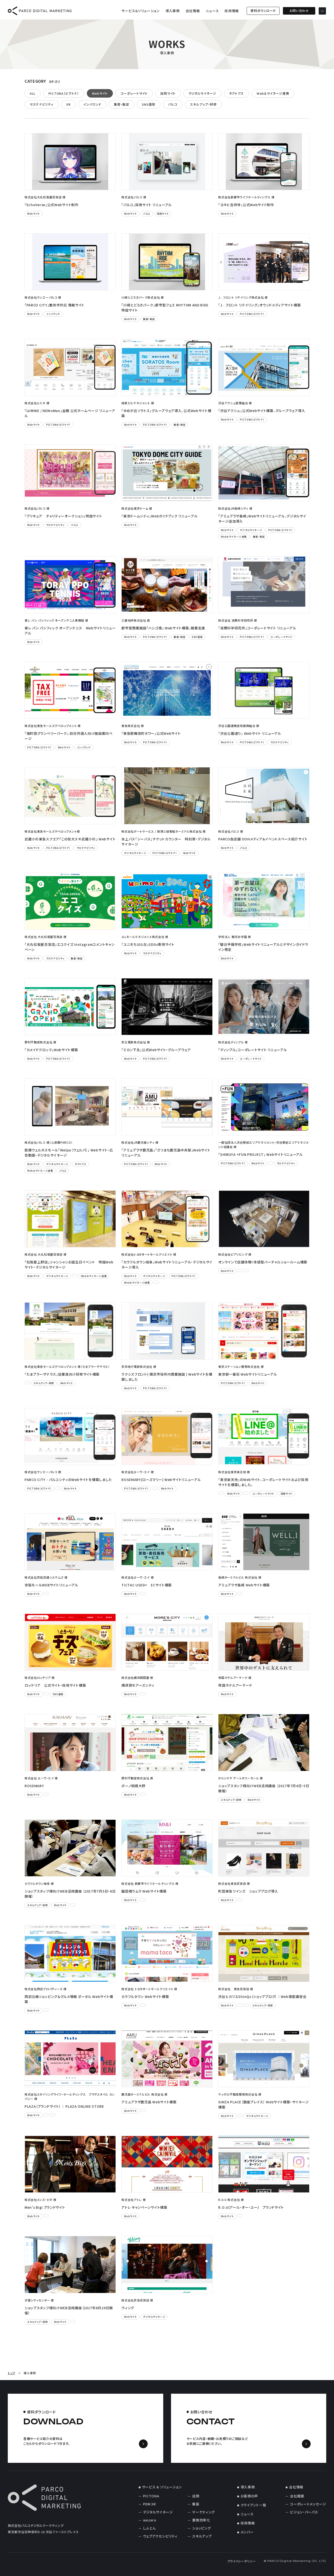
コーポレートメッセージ (308, 2504)
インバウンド (92, 104)
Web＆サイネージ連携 (273, 93)
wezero (149, 2520)
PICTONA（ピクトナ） (63, 93)
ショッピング (201, 2528)
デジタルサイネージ (202, 93)
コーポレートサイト (133, 93)
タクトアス (236, 93)
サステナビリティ (42, 104)
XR (68, 104)
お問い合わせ (299, 10)
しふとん (149, 2528)
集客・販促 (121, 104)
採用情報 (232, 10)
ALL (33, 93)
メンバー (247, 2532)
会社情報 (193, 10)
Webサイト (100, 93)
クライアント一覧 (253, 2504)
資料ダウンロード (263, 10)
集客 (195, 2504)
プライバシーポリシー (241, 2561)
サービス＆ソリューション (140, 10)
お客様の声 (249, 2495)
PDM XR (149, 2504)
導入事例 (172, 10)
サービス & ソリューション (162, 2486)
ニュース (212, 10)
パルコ (172, 104)
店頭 (195, 2495)
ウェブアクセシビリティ (160, 2536)
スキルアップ (202, 2536)
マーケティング (203, 2512)
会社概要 (297, 2495)
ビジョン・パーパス (304, 2512)
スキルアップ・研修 (203, 104)
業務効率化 (201, 2520)
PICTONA (151, 2495)
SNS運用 (148, 104)
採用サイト (168, 93)
